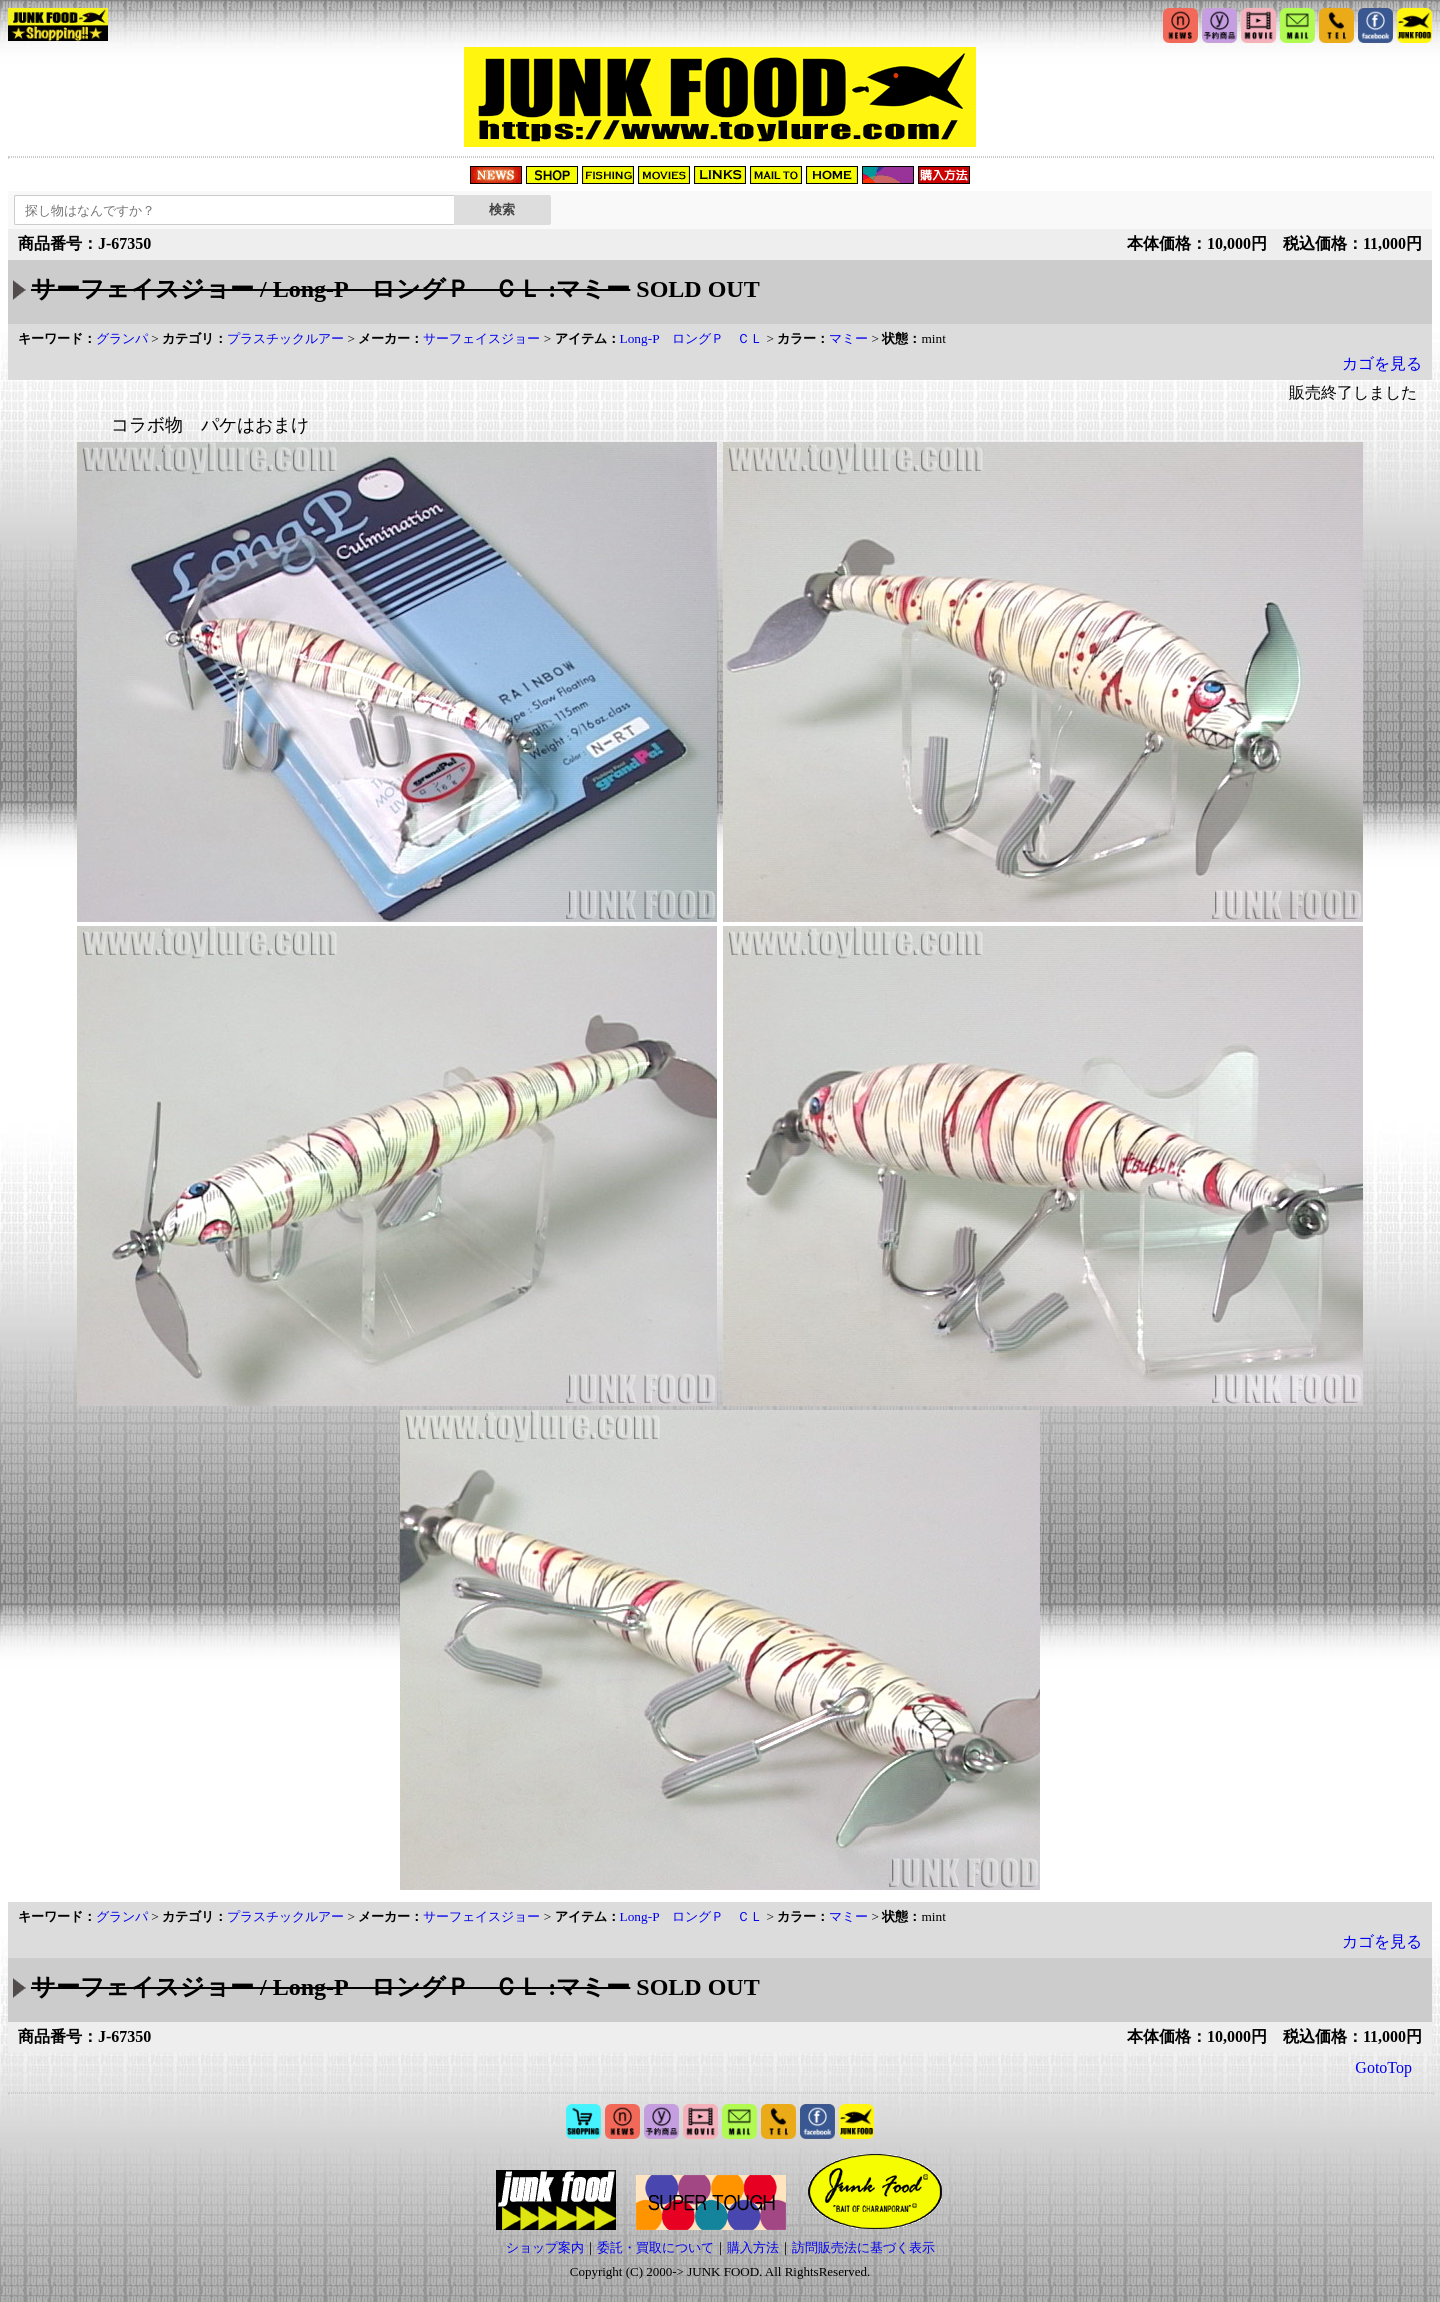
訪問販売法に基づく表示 (863, 2247)
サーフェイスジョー (481, 338)
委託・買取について (655, 2247)
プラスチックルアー (285, 338)
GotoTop (1383, 2067)
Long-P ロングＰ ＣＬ (692, 338)
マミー (848, 338)
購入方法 (753, 2247)
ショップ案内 (545, 2247)
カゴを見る (1382, 363)
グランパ (122, 338)
